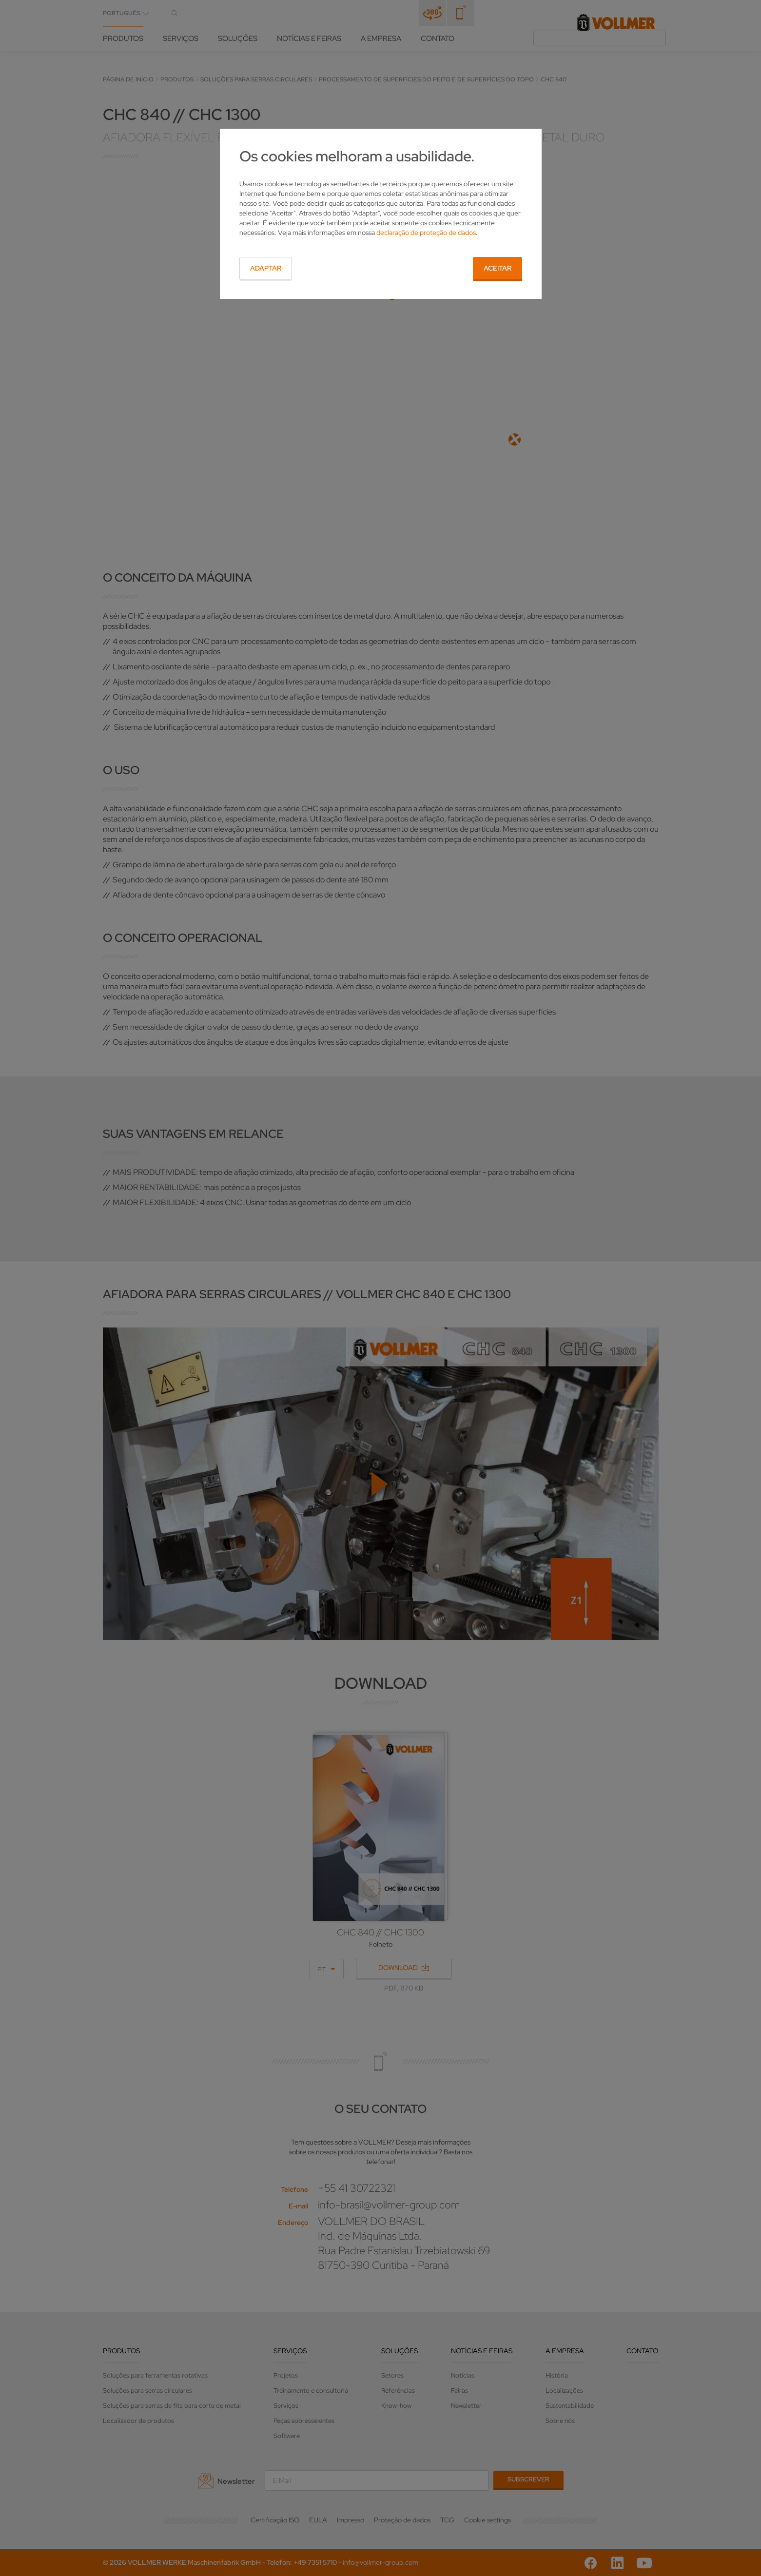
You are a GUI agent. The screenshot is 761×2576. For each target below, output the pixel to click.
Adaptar (265, 268)
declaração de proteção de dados (426, 232)
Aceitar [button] (497, 268)
